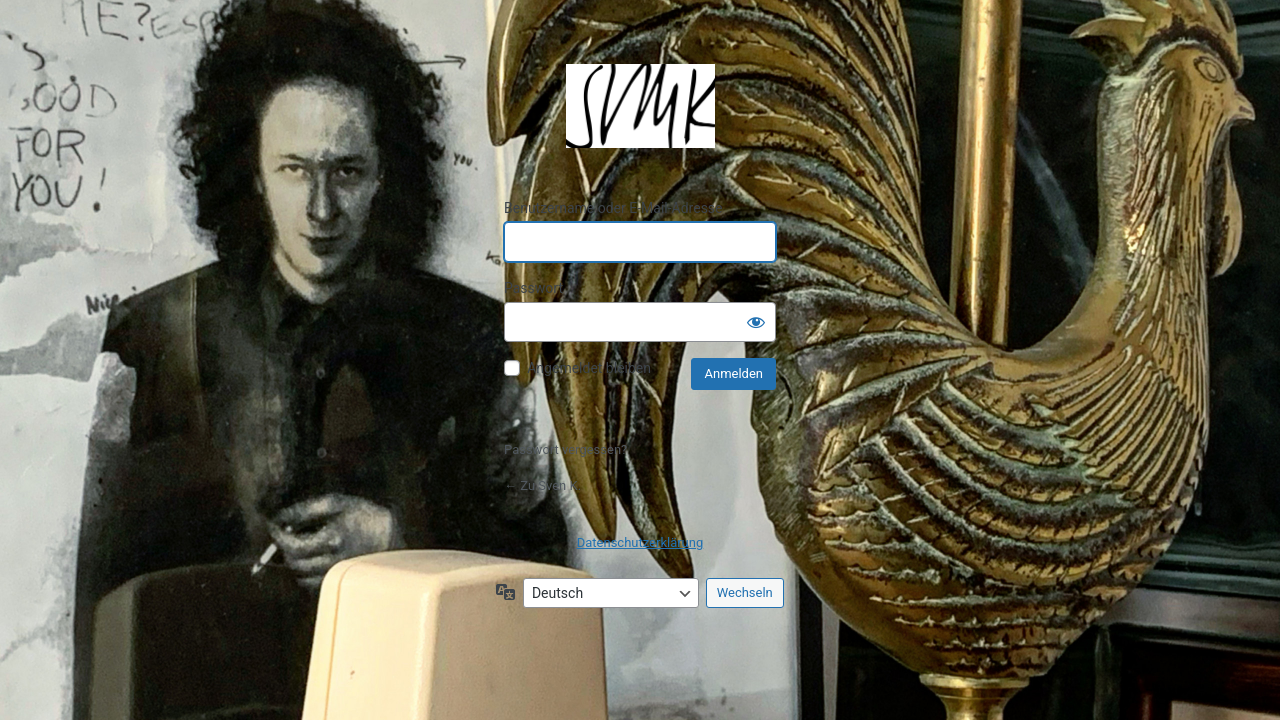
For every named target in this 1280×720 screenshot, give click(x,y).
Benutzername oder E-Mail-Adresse (613, 208)
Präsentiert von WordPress (640, 106)
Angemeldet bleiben (589, 368)
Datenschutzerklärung (640, 542)
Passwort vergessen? (565, 449)
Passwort (533, 288)
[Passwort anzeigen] (756, 322)
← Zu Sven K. (542, 485)
